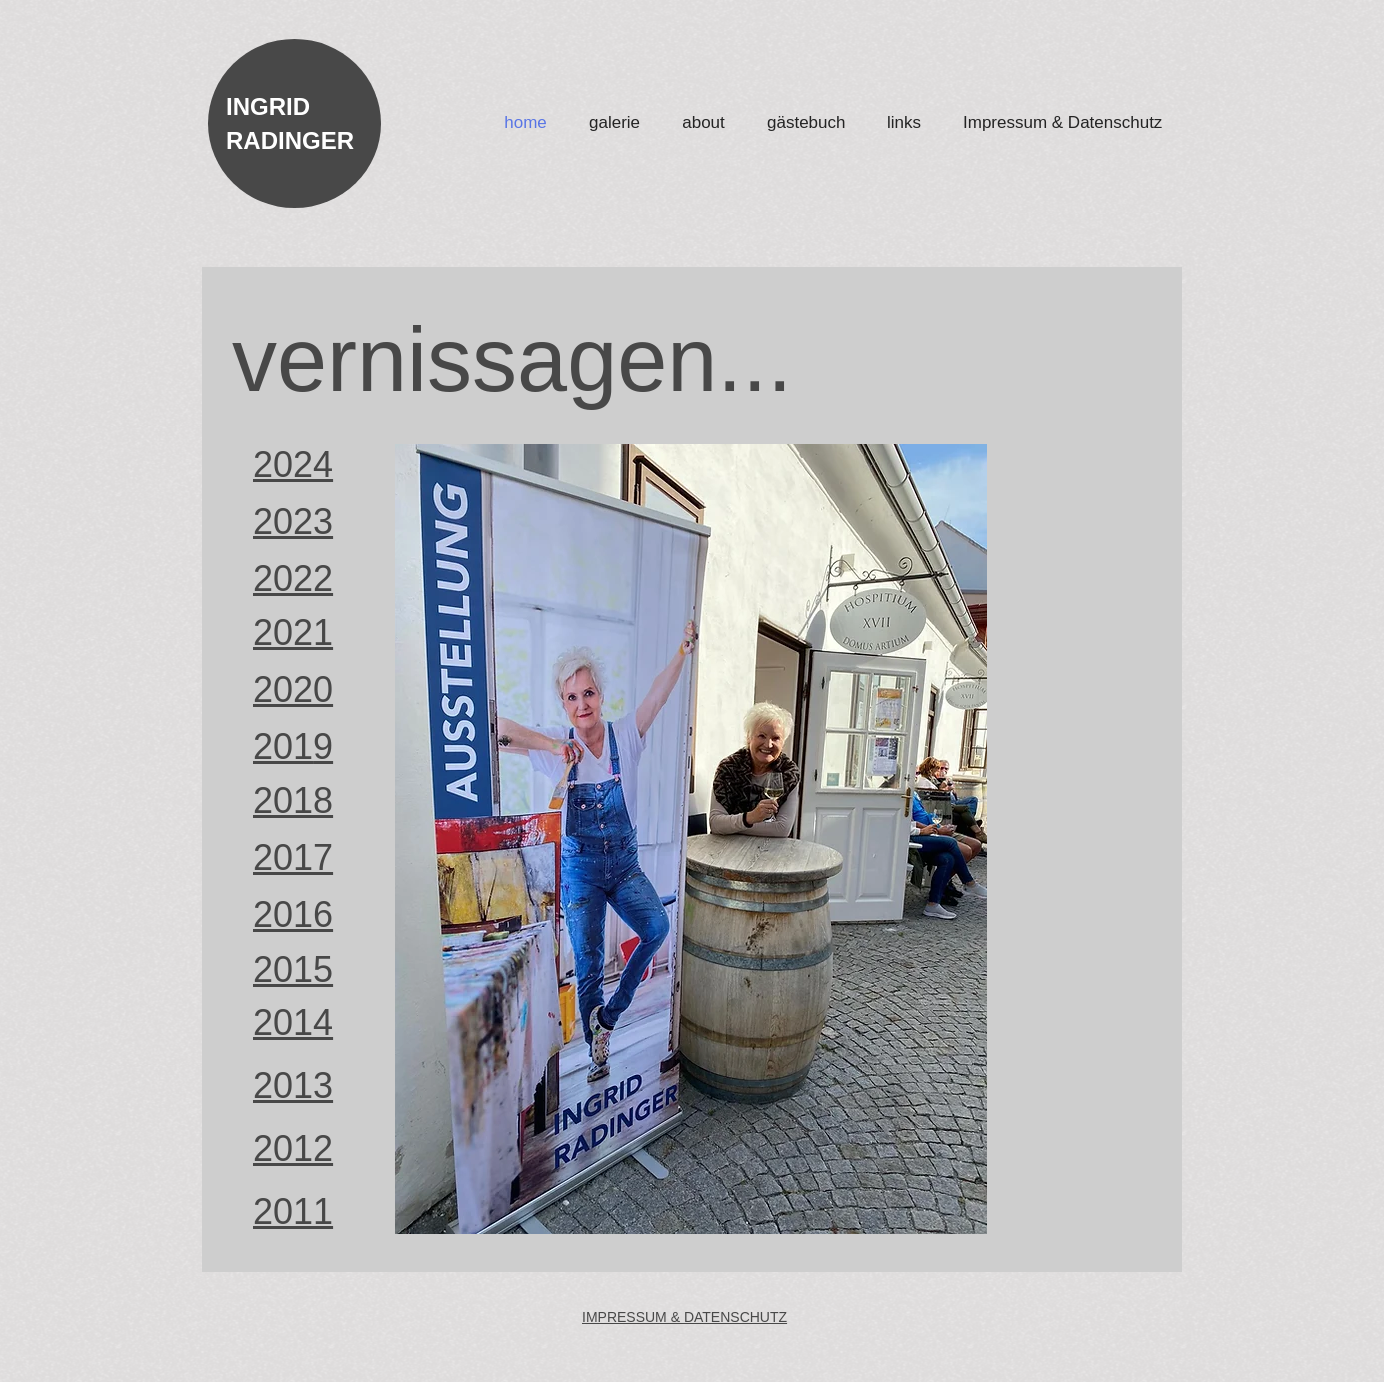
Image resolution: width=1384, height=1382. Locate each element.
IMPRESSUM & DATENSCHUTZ (684, 1317)
